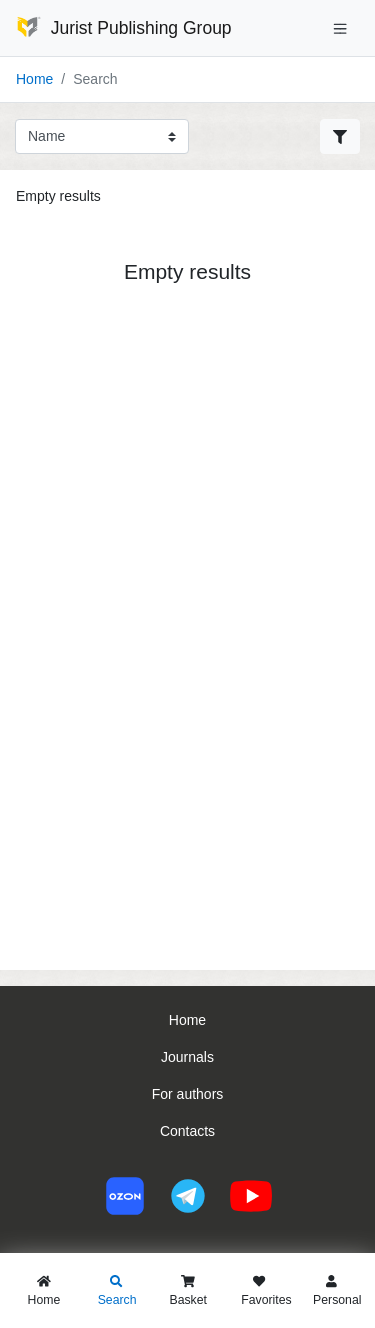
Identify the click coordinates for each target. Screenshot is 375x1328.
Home (34, 79)
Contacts (187, 1131)
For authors (188, 1094)
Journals (187, 1057)
